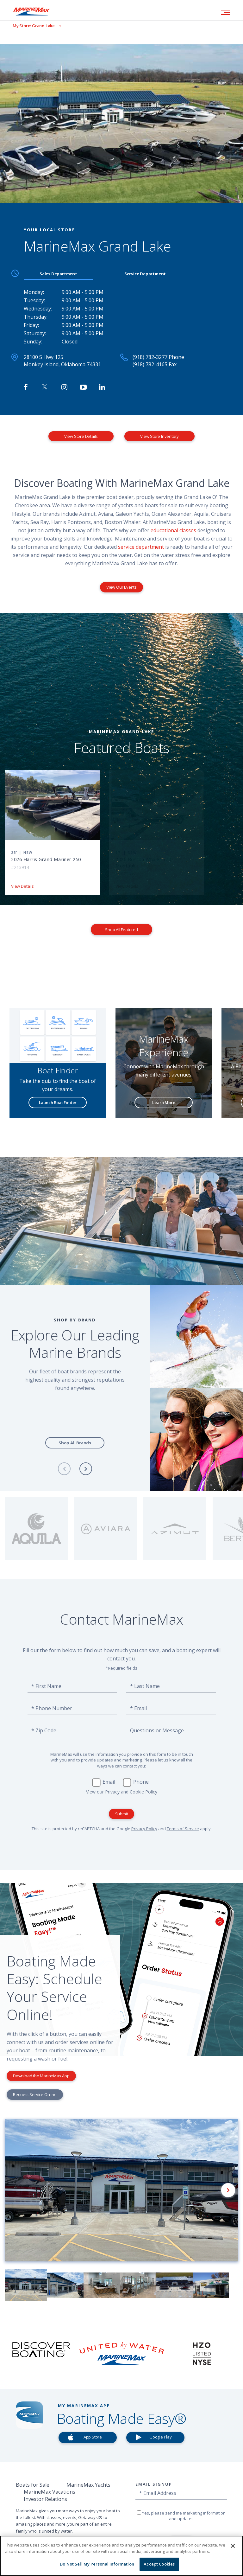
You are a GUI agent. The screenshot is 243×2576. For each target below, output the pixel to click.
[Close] (233, 2546)
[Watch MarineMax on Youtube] (83, 387)
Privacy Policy (144, 1828)
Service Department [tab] (145, 274)
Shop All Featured (121, 929)
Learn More (163, 1102)
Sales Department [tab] (58, 274)
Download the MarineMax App (41, 2076)
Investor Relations (45, 2499)
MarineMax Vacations (49, 2491)
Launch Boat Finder (58, 1102)
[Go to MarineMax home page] (36, 11)
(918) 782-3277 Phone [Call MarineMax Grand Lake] (158, 357)
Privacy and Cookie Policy (131, 1792)
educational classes (173, 530)
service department (141, 546)
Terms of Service (183, 1828)
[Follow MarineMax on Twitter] (44, 387)
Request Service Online (35, 2094)
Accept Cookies (159, 2564)
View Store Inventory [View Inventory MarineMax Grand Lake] (159, 436)
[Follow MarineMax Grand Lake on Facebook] (26, 387)
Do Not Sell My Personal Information (97, 2564)
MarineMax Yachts (88, 2484)
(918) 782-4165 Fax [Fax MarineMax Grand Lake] (155, 364)
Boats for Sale (32, 2484)
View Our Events (121, 587)
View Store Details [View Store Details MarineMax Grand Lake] (81, 436)
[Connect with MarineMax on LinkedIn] (102, 387)
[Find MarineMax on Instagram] (64, 387)
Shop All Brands (75, 1443)
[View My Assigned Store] (30, 26)
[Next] (85, 1468)
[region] (121, 2556)
